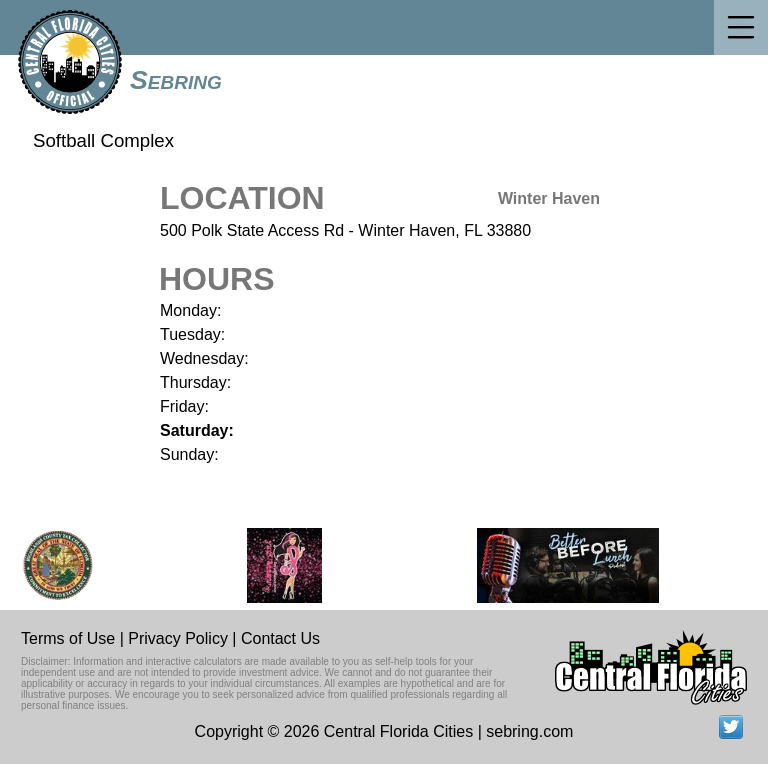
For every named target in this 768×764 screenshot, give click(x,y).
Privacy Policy (178, 638)
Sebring (176, 80)
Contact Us (280, 638)
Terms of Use (68, 638)
